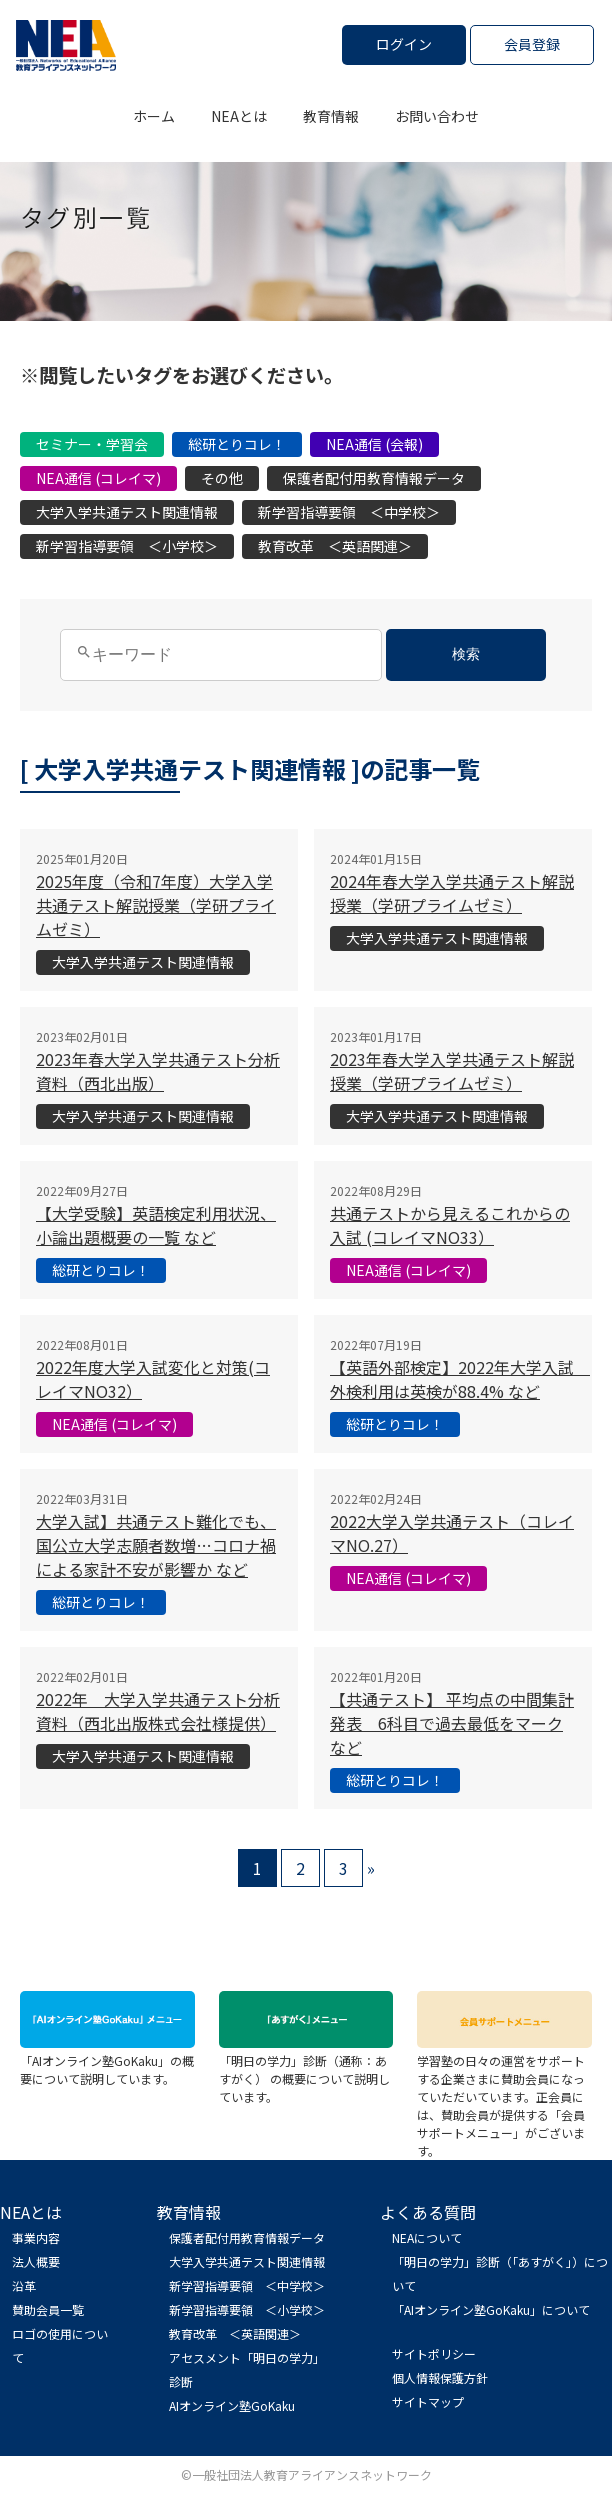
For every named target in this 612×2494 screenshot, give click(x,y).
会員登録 (532, 44)
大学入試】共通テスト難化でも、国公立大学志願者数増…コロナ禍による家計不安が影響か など (156, 1545)
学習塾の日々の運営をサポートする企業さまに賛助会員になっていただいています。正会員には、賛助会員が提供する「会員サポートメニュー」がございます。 (504, 2096)
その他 (222, 478)
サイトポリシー (434, 2353)
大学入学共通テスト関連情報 (127, 512)
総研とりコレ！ (237, 444)
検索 (466, 654)
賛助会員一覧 (48, 2309)
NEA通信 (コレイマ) (98, 478)
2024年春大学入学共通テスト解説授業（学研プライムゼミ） (452, 893)
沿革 (24, 2285)
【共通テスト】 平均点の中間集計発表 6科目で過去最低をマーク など (452, 1723)
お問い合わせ (437, 116)
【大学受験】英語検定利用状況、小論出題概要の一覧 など (156, 1225)
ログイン (404, 44)
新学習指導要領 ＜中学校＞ (349, 512)
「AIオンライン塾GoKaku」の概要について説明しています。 (107, 2060)
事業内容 (36, 2237)
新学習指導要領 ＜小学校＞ (127, 546)
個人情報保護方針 (440, 2377)
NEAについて (427, 2237)
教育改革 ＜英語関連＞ (335, 546)
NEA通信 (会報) (374, 444)
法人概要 (36, 2261)
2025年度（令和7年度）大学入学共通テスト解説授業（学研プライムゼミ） (156, 905)
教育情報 (331, 116)
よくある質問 (428, 2212)
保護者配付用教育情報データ (374, 478)
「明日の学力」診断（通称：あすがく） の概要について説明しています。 (306, 2069)
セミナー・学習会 (92, 444)
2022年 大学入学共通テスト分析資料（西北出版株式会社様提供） (158, 1711)
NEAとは (239, 116)
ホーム (154, 116)
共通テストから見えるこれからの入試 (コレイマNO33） (450, 1225)
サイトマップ (428, 2401)
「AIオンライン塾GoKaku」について (491, 2309)
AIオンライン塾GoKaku (232, 2405)
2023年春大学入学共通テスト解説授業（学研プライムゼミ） (452, 1071)
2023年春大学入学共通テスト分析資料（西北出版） (158, 1071)
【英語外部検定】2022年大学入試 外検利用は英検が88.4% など (460, 1379)
